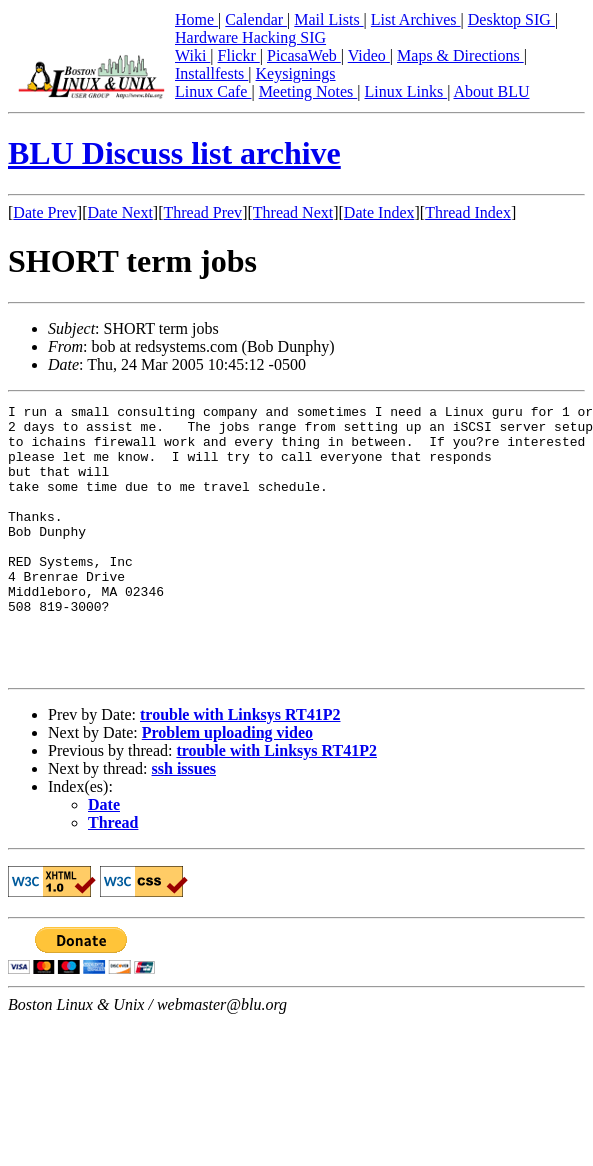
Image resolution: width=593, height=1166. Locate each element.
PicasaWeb (304, 55)
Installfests (211, 73)
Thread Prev (202, 212)
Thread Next (293, 212)
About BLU (491, 91)
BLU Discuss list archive (174, 153)
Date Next (120, 212)
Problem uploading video (227, 786)
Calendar (256, 19)
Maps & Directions (460, 55)
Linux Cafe (213, 91)
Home (196, 19)
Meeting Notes (308, 91)
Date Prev (45, 212)
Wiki (192, 55)
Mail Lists (328, 19)
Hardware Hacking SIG (250, 37)
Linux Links (405, 91)
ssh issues (184, 822)
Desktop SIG (511, 19)
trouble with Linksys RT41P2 (240, 768)
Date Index (379, 212)
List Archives (416, 19)
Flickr (239, 55)
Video (369, 55)
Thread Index (468, 212)
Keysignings (296, 73)
